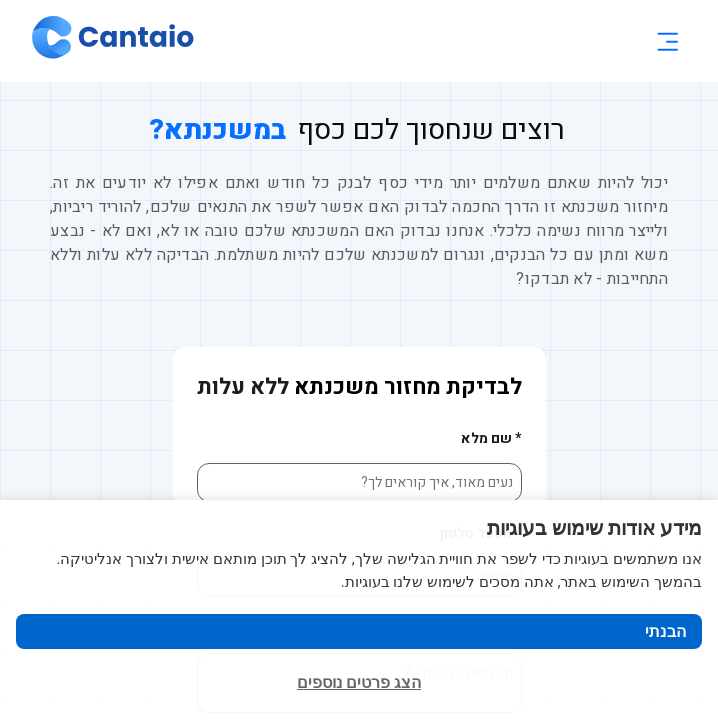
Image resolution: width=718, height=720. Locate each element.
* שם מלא (491, 438)
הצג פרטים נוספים (359, 682)
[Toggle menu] (667, 41)
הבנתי (665, 631)
